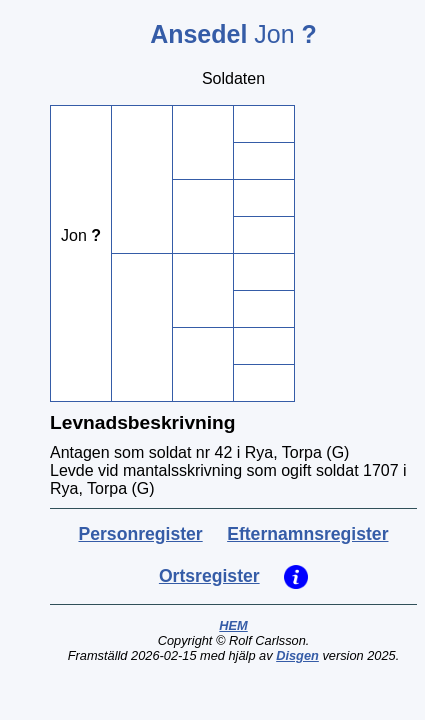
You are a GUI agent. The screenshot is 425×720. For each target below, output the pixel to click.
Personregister (141, 534)
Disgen (297, 655)
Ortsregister (209, 576)
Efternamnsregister (307, 534)
